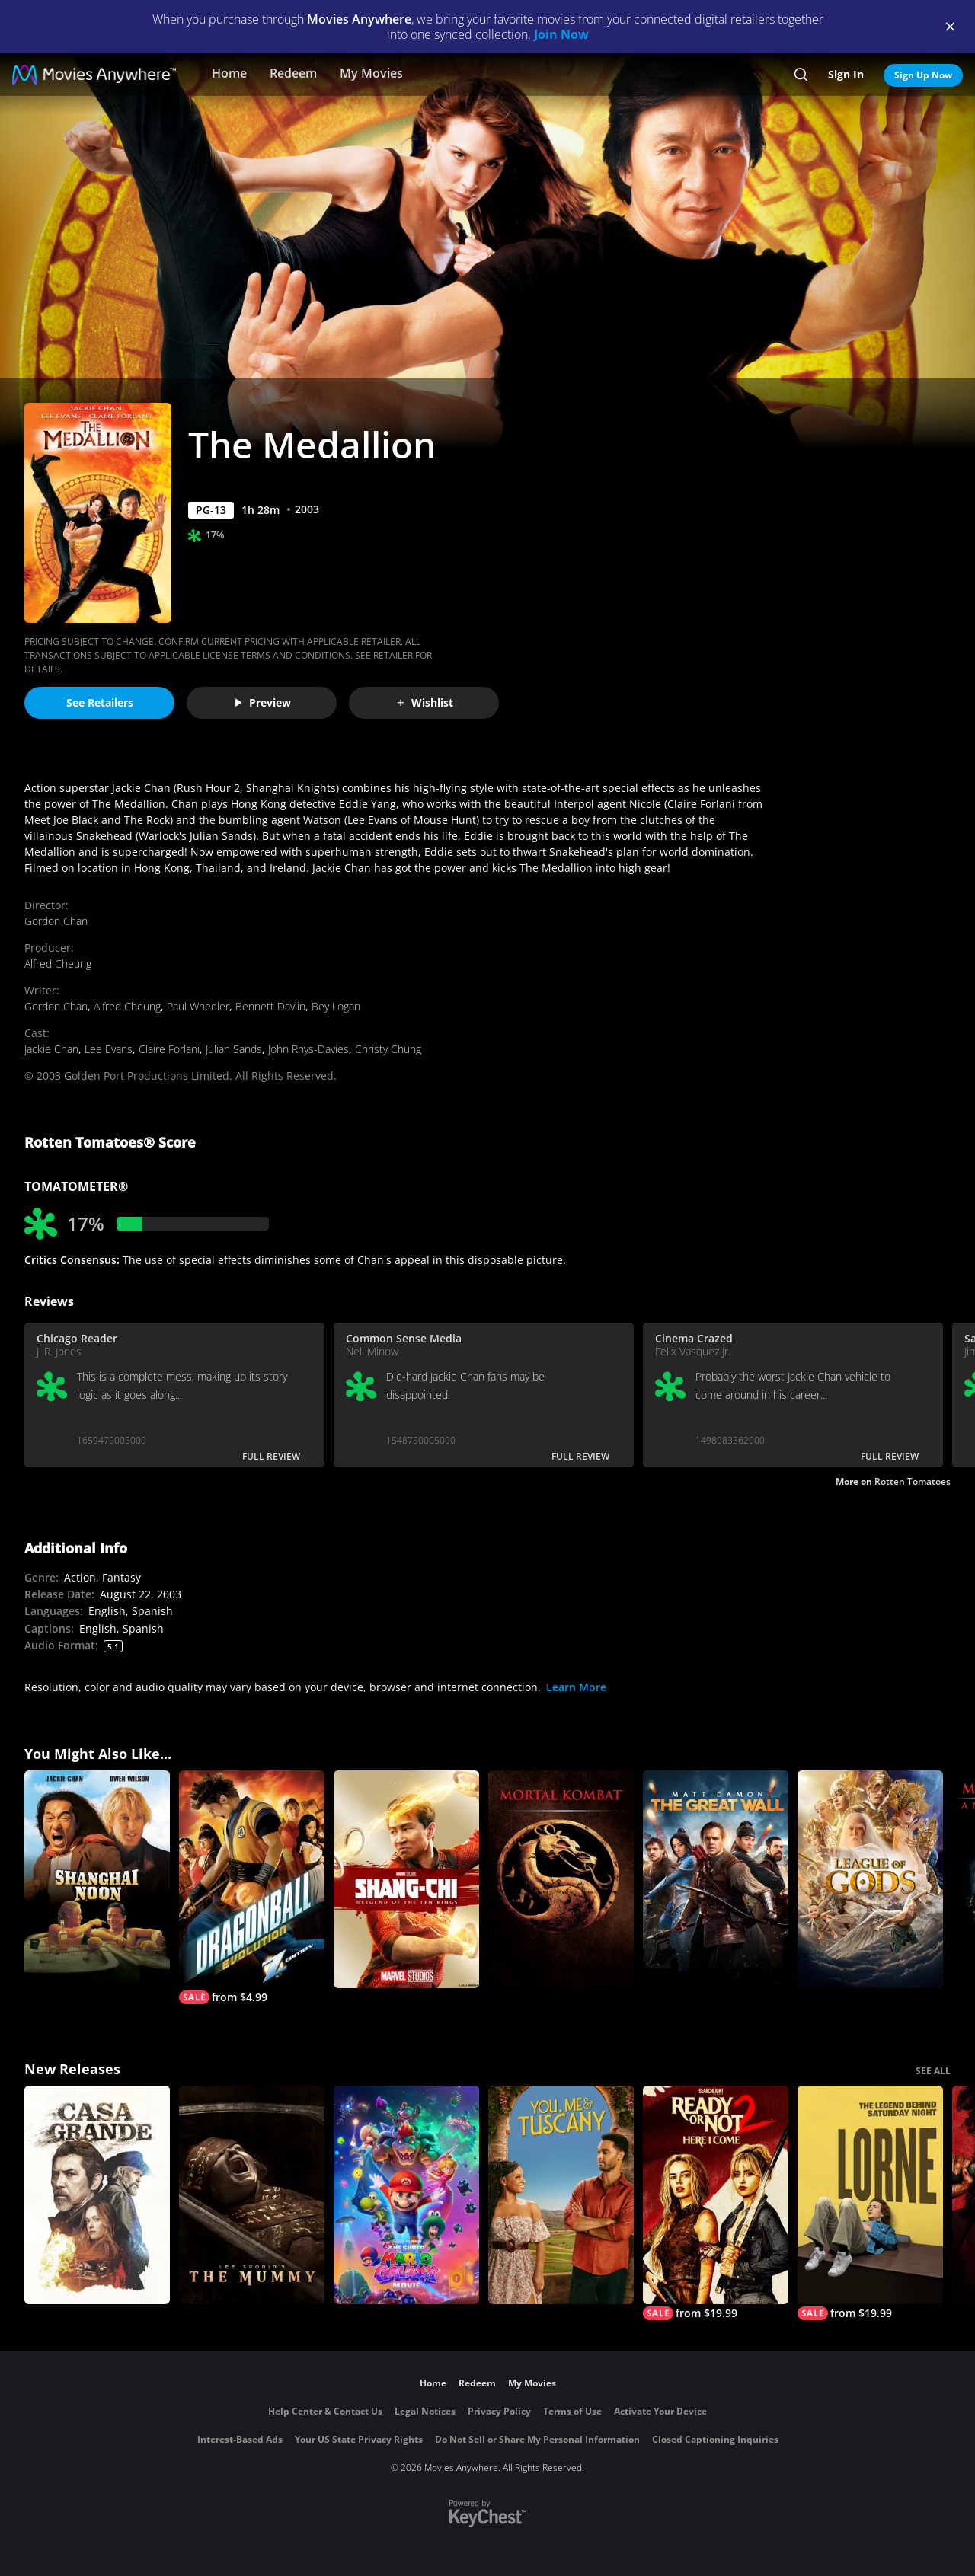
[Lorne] (870, 2203)
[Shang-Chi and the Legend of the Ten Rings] (406, 1879)
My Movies (371, 73)
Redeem (293, 73)
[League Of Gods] (870, 1879)
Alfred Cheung (57, 963)
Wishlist (424, 702)
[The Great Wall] (715, 1879)
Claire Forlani (169, 1049)
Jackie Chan (51, 1049)
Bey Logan (336, 1006)
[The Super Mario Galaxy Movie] (406, 2195)
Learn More (576, 1687)
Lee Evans (109, 1049)
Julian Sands (234, 1049)
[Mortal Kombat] (561, 1879)
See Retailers (99, 702)
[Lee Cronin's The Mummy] (251, 2195)
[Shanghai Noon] (97, 1879)
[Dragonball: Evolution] (251, 1887)
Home (229, 73)
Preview (262, 702)
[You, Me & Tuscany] (561, 2195)
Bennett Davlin (270, 1006)
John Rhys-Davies (308, 1049)
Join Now (561, 34)
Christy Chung (388, 1049)
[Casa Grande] (97, 2195)
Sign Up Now (923, 75)
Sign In (846, 74)
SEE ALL (933, 2070)
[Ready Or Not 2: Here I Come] (715, 2203)
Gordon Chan (56, 921)
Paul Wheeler (198, 1006)
